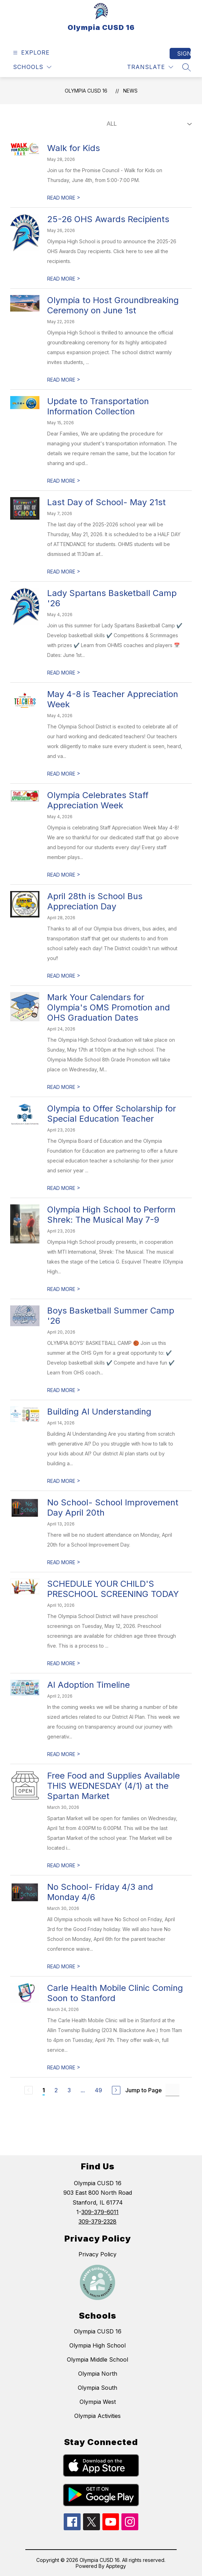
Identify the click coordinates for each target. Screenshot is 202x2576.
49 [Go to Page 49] (98, 2090)
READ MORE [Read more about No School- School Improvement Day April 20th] (63, 1562)
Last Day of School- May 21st (106, 502)
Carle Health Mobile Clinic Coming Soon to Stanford (115, 1993)
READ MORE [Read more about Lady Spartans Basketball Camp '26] (63, 673)
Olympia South (97, 2387)
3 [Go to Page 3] (69, 2090)
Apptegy (116, 2566)
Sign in (184, 53)
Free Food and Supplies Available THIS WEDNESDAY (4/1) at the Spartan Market (113, 1785)
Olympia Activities (97, 2415)
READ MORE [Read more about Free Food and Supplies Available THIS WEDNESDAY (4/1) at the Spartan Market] (63, 1865)
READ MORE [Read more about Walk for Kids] (63, 198)
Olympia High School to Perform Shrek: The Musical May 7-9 (111, 1214)
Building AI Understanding (99, 1411)
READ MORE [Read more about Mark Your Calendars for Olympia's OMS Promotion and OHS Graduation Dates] (63, 1087)
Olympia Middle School (97, 2359)
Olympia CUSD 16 (86, 91)
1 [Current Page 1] (44, 2090)
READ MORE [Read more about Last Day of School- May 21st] (63, 572)
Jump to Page (143, 2090)
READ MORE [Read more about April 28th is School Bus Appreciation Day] (63, 976)
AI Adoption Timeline (88, 1685)
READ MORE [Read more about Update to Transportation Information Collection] (63, 481)
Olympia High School (97, 2345)
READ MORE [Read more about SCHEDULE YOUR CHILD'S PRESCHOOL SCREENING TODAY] (63, 1663)
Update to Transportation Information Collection (98, 406)
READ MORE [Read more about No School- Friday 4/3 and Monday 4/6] (63, 1966)
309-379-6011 (100, 2211)
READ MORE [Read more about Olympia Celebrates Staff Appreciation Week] (63, 875)
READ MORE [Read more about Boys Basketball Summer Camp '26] (63, 1390)
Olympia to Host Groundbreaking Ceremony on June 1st (113, 305)
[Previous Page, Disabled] (28, 2090)
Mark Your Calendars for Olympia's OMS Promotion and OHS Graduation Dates (108, 1007)
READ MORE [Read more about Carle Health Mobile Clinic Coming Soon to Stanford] (63, 2067)
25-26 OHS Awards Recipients (108, 219)
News (130, 91)
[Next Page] (116, 2090)
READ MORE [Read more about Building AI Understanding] (63, 1481)
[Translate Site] (150, 67)
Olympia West (98, 2401)
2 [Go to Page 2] (56, 2090)
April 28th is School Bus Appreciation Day (95, 901)
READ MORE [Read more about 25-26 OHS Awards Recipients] (63, 279)
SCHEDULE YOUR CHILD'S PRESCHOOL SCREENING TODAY (113, 1589)
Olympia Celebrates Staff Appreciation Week (98, 800)
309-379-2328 (97, 2221)
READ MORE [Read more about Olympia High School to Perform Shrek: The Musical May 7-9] (63, 1289)
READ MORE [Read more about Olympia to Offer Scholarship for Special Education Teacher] (63, 1188)
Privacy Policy (97, 2254)
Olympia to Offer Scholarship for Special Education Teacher (111, 1113)
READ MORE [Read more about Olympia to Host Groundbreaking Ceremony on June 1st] (63, 380)
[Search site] (186, 67)
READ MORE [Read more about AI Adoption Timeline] (63, 1754)
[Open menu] (30, 52)
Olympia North (97, 2373)
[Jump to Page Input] (172, 2090)
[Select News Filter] (148, 124)
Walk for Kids (73, 148)
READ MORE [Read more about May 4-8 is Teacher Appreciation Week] (63, 774)
